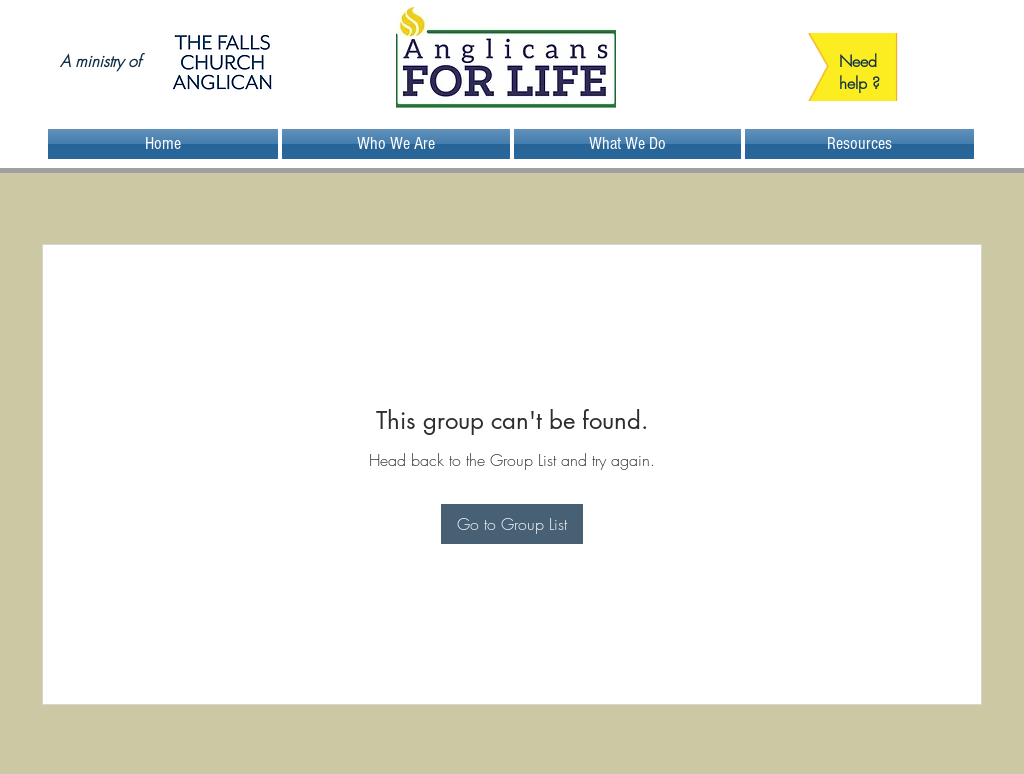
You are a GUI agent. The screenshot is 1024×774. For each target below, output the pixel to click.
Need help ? (859, 72)
